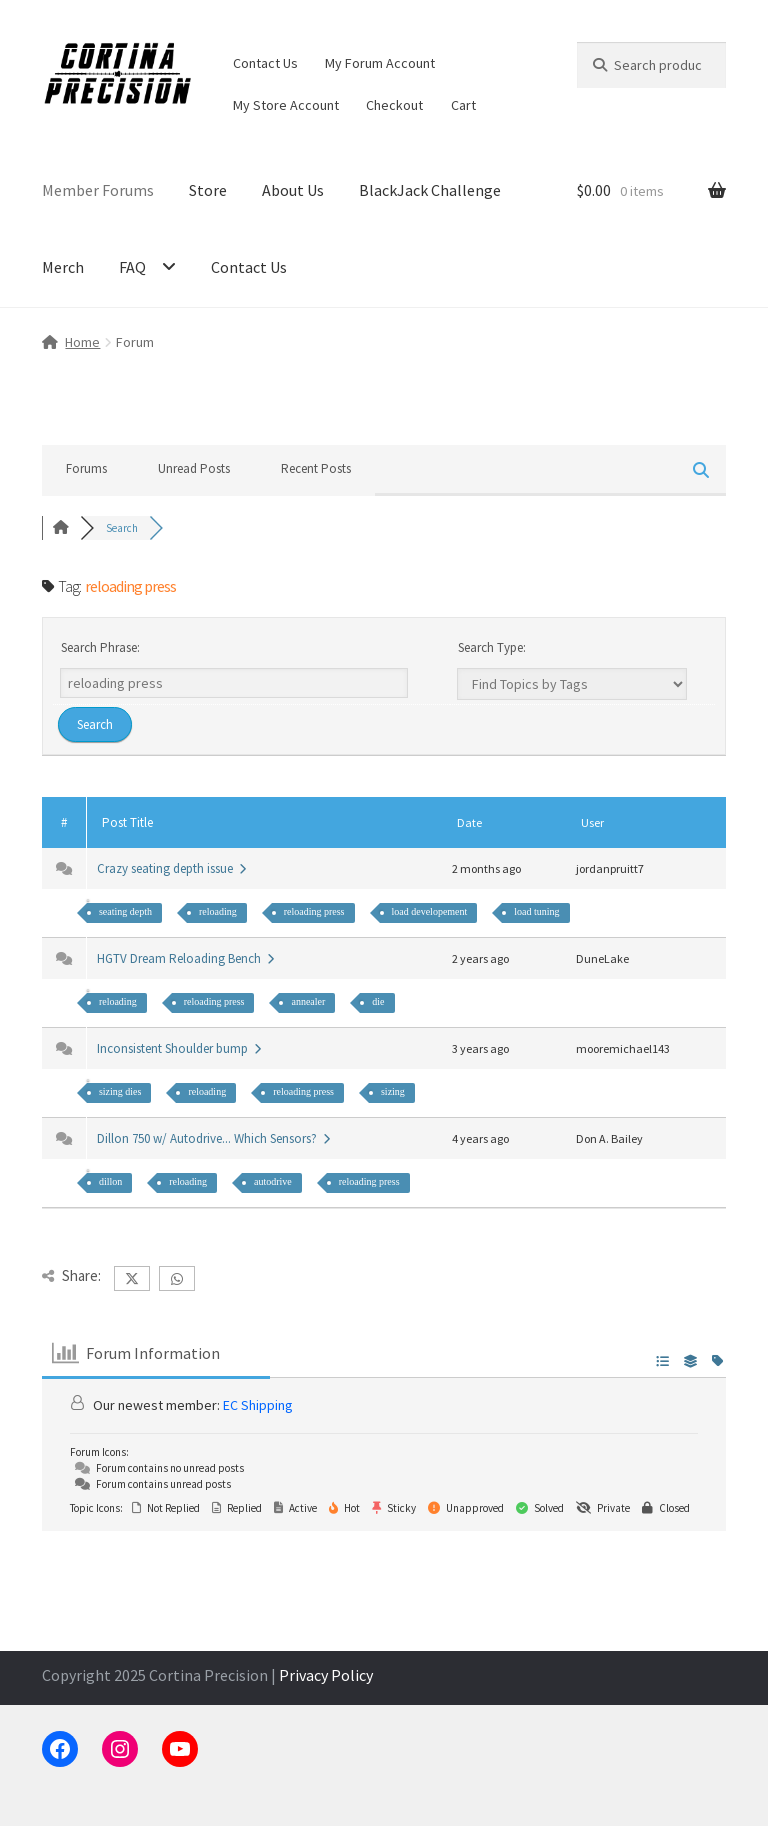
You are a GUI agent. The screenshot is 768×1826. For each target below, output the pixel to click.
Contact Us (265, 63)
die (378, 1001)
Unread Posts (194, 468)
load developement (430, 911)
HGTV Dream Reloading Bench (185, 958)
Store (208, 190)
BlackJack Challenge (430, 190)
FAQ (132, 267)
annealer (308, 1001)
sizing (393, 1091)
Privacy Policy (326, 1675)
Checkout (394, 105)
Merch (63, 267)
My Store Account (286, 105)
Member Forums (98, 190)
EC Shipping (258, 1405)
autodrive (273, 1181)
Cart (463, 105)
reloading (218, 911)
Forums (86, 468)
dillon (110, 1181)
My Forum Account (380, 63)
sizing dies (120, 1091)
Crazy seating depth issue (171, 868)
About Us (293, 190)
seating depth (125, 911)
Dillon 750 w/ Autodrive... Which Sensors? (213, 1138)
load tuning (536, 911)
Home (82, 342)
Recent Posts (316, 468)
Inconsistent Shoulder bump (179, 1048)
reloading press (314, 911)
